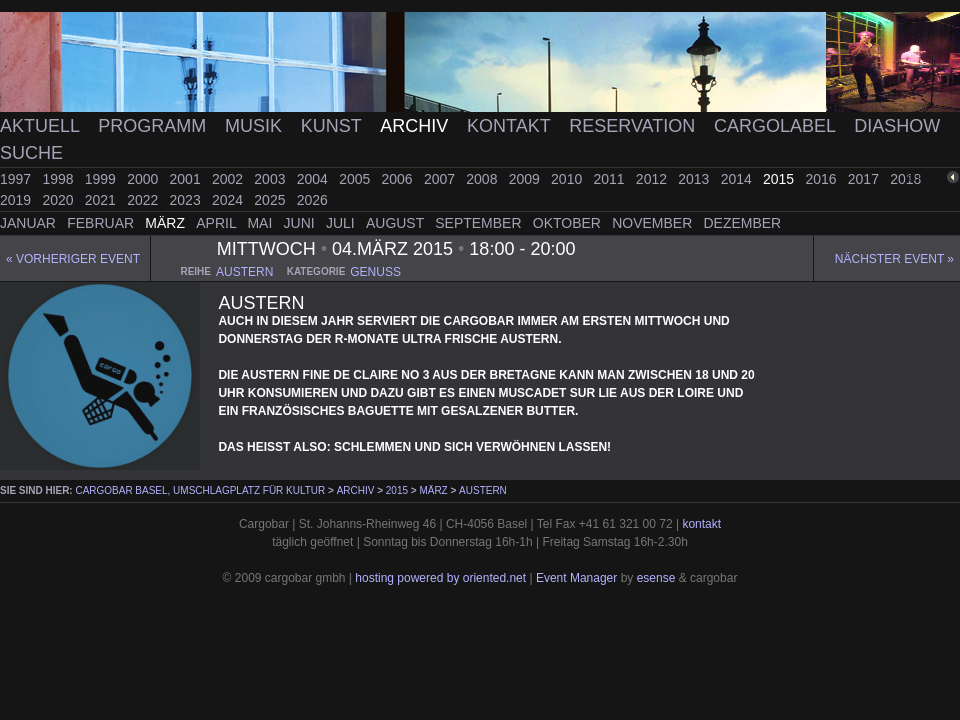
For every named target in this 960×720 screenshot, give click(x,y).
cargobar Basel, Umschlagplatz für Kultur (200, 490)
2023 (187, 200)
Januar (30, 223)
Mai (261, 223)
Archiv (416, 126)
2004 (314, 179)
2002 (229, 179)
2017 (865, 179)
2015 (780, 179)
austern (244, 272)
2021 (102, 200)
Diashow (897, 126)
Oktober (569, 223)
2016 (822, 179)
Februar (102, 223)
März (167, 223)
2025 (271, 200)
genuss (375, 272)
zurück (927, 177)
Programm (154, 126)
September (480, 223)
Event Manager (576, 578)
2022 (144, 200)
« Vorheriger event (73, 259)
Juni (301, 223)
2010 (568, 179)
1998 (59, 179)
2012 (653, 179)
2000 (144, 179)
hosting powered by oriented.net (440, 578)
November (654, 223)
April (218, 223)
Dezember (743, 223)
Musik (256, 126)
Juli (342, 223)
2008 (483, 179)
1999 (102, 179)
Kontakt (511, 126)
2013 (695, 179)
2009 (526, 179)
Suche (31, 153)
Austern (483, 490)
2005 (356, 179)
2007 (441, 179)
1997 (17, 179)
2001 (187, 179)
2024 (229, 200)
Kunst (334, 126)
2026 (312, 200)
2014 (738, 179)
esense (656, 578)
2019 (17, 200)
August (397, 223)
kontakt (701, 524)
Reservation (634, 126)
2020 (59, 200)
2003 (271, 179)
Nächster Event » (894, 259)
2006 (399, 179)
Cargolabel (777, 126)
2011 (610, 179)
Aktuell (42, 126)
